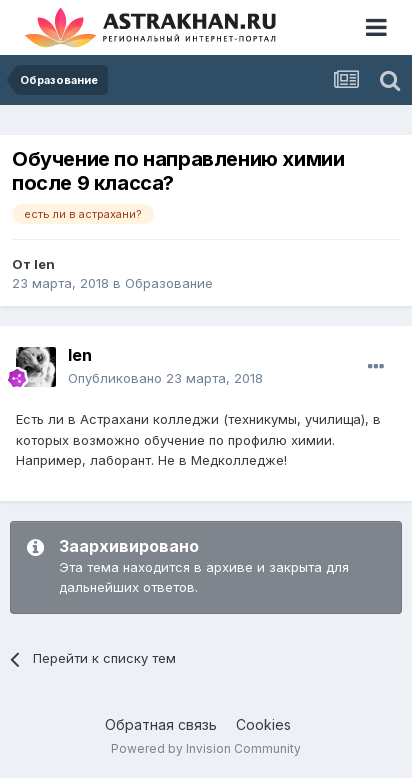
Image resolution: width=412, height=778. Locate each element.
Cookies (263, 724)
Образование (169, 283)
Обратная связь (161, 724)
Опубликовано (165, 378)
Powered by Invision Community (206, 748)
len (44, 264)
